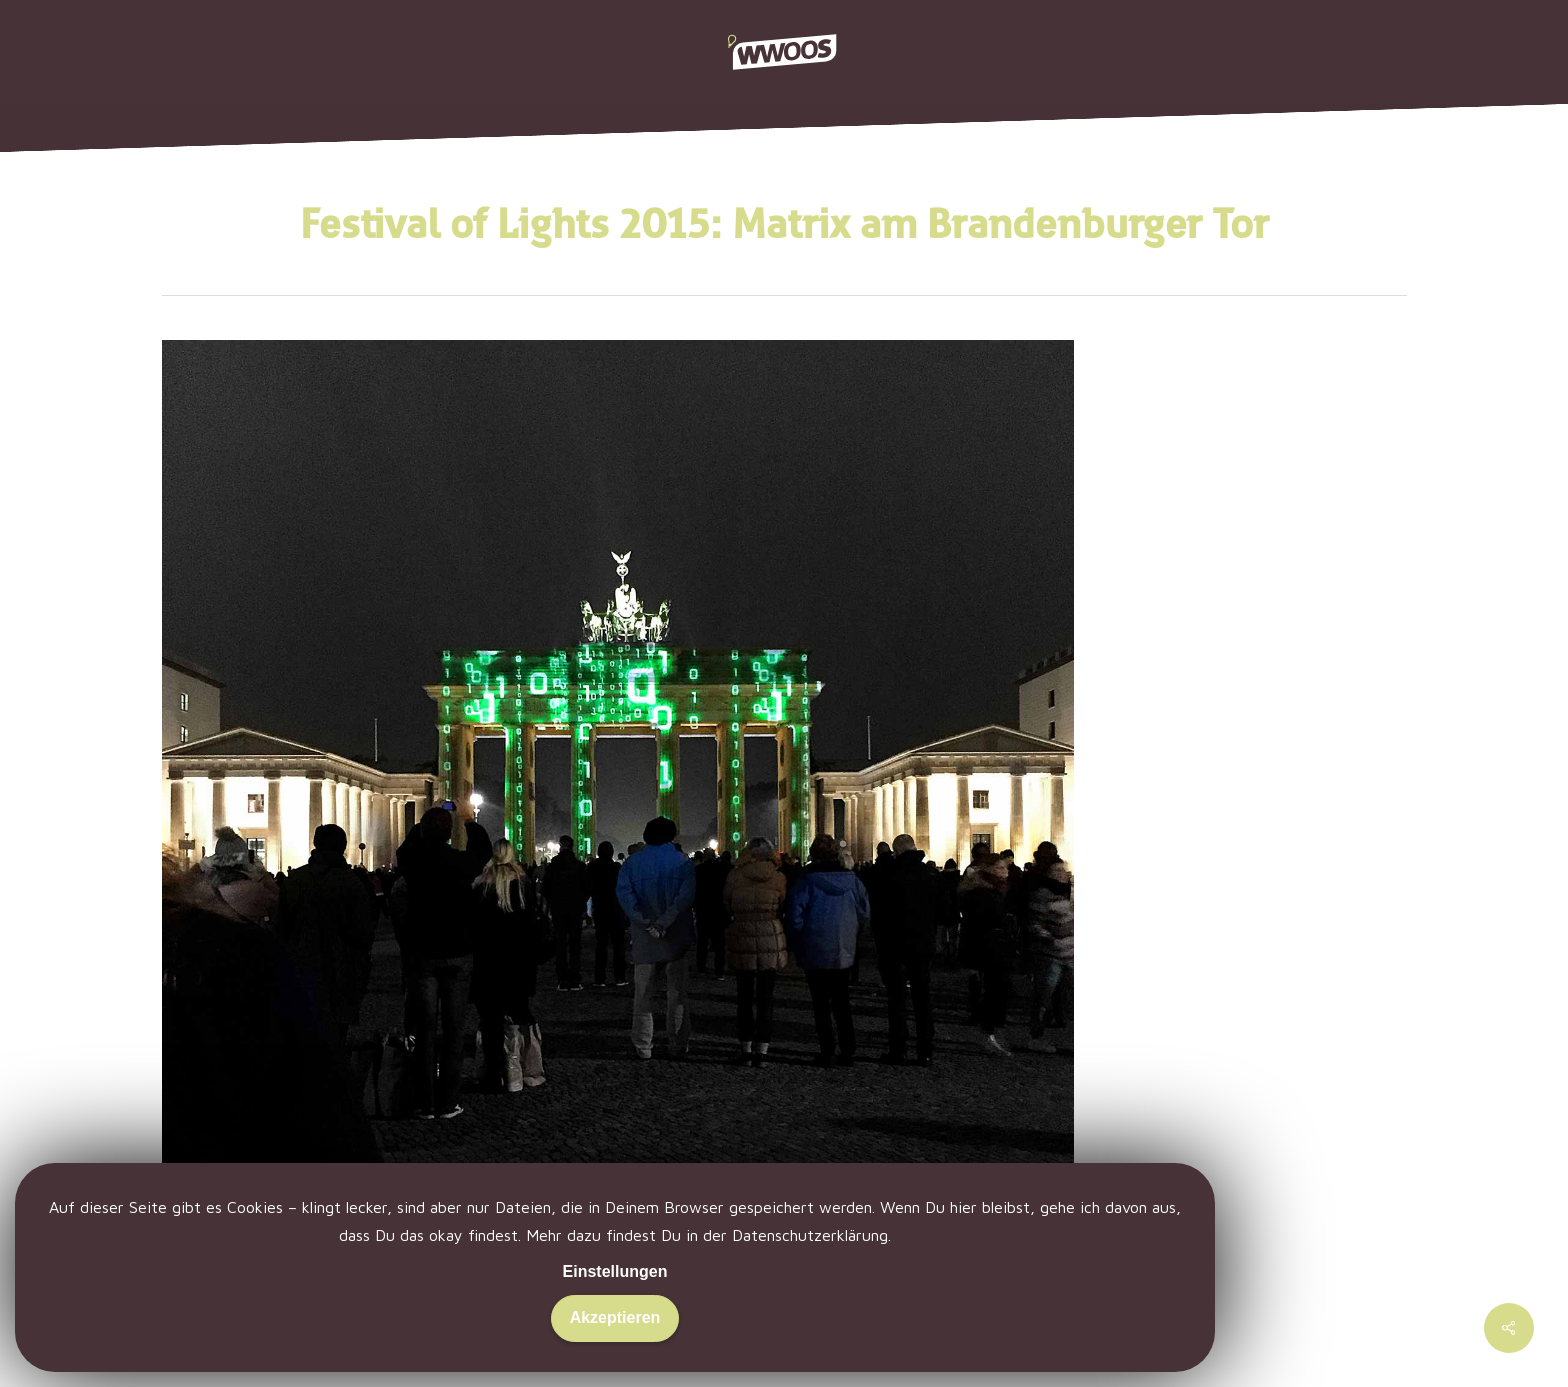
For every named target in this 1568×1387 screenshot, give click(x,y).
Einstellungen (615, 1271)
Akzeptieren (615, 1317)
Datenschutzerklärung (810, 1235)
